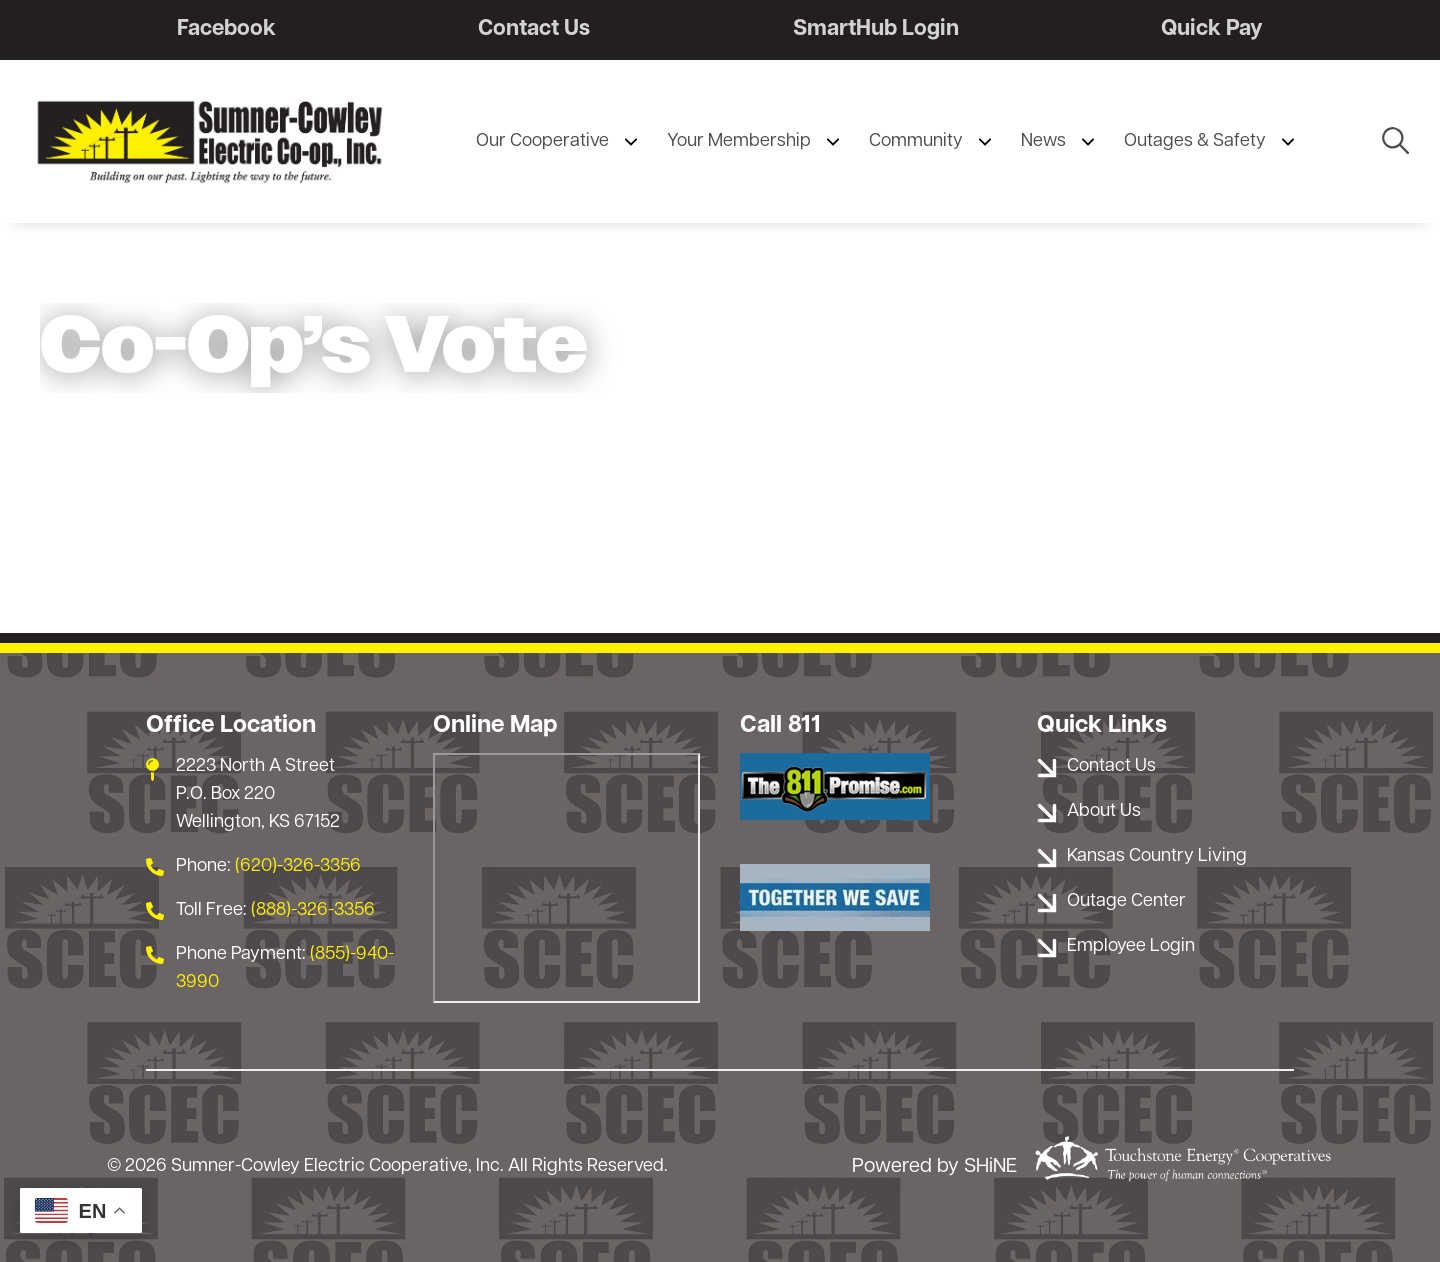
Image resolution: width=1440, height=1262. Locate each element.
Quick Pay (1212, 29)
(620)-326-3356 (298, 866)
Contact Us (534, 29)
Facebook (226, 29)
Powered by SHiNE (934, 1167)
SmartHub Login (876, 29)
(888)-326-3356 (313, 910)
